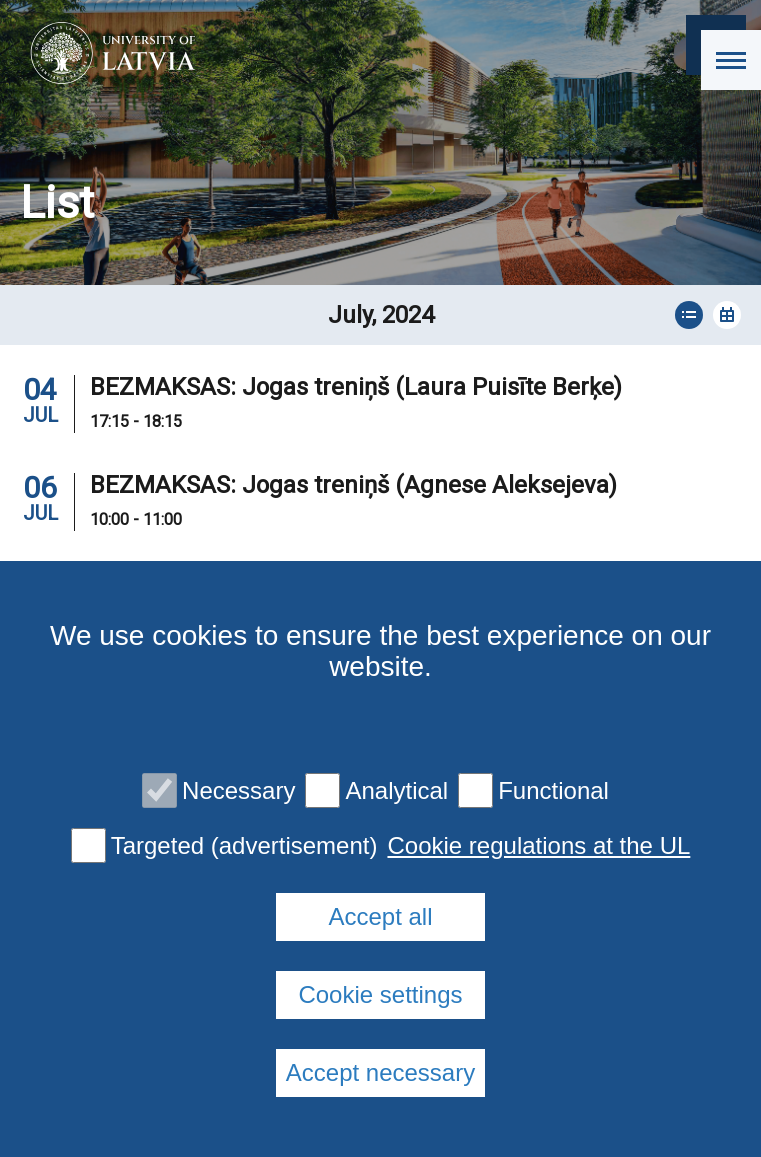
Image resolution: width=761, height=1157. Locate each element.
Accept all (380, 916)
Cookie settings (380, 994)
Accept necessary (380, 1072)
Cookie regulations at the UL (538, 846)
